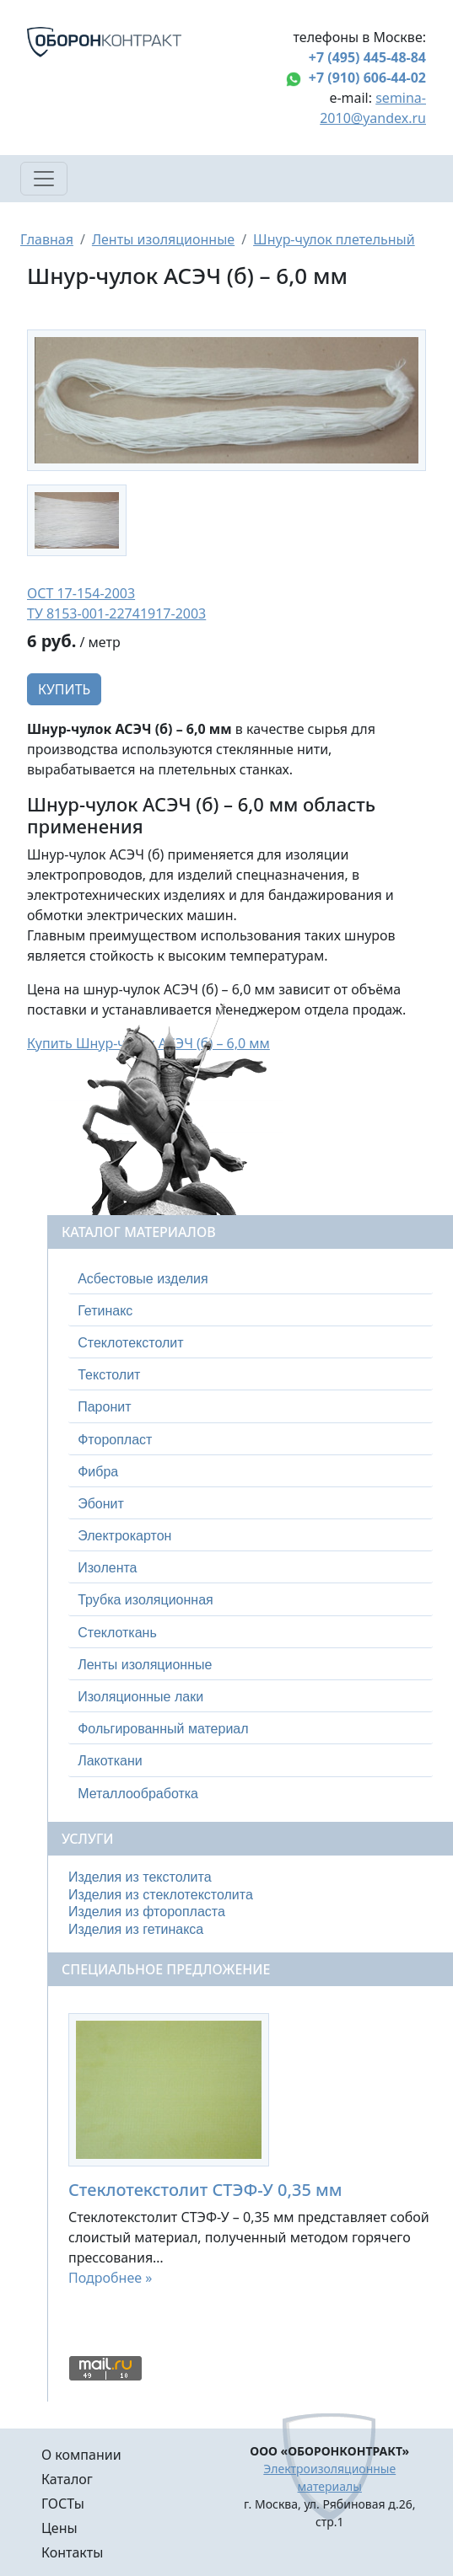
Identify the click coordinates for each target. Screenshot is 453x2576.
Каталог (67, 2479)
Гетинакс (105, 1311)
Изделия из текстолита (140, 1877)
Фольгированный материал (163, 1729)
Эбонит (101, 1504)
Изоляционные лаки (140, 1697)
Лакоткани (110, 1761)
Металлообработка (138, 1793)
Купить (64, 689)
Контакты (72, 2552)
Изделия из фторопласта (146, 1911)
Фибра (98, 1472)
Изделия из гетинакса (135, 1929)
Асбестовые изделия (143, 1279)
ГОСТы (62, 2503)
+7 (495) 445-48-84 (367, 57)
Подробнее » (110, 2277)
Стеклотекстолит (130, 1343)
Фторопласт (115, 1440)
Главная (46, 239)
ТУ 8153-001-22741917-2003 (116, 613)
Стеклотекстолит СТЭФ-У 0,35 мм (205, 2189)
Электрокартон (124, 1536)
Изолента (107, 1568)
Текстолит (109, 1375)
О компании (81, 2454)
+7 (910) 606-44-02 (367, 77)
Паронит (104, 1407)
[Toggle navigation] (43, 178)
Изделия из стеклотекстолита (160, 1895)
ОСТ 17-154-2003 (81, 593)
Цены (59, 2528)
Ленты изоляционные (163, 239)
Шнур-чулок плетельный (334, 239)
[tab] (250, 1279)
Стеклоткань (117, 1632)
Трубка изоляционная (145, 1600)
